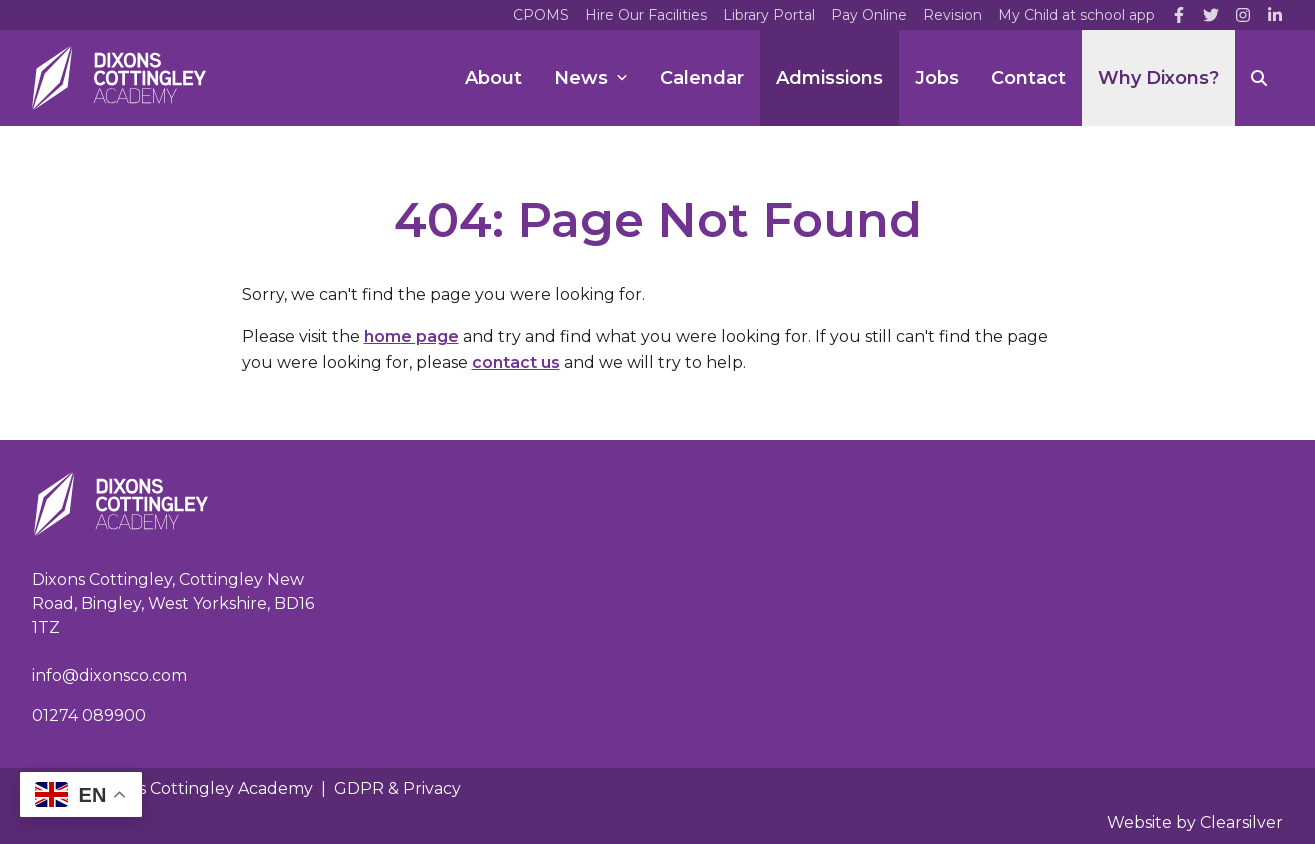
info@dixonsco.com (109, 675)
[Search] (1259, 78)
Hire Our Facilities (646, 15)
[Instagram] (1243, 15)
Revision (952, 15)
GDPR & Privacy (397, 788)
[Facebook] (1179, 15)
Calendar (702, 78)
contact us (516, 362)
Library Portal (769, 15)
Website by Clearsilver (1195, 822)
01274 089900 (89, 715)
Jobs (937, 78)
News (591, 78)
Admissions (829, 78)
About (493, 78)
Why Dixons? (1158, 78)
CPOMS (541, 15)
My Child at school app (1076, 15)
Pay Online (869, 15)
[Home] (119, 78)
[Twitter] (1211, 15)
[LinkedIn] (1275, 15)
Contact (1028, 78)
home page (411, 336)
